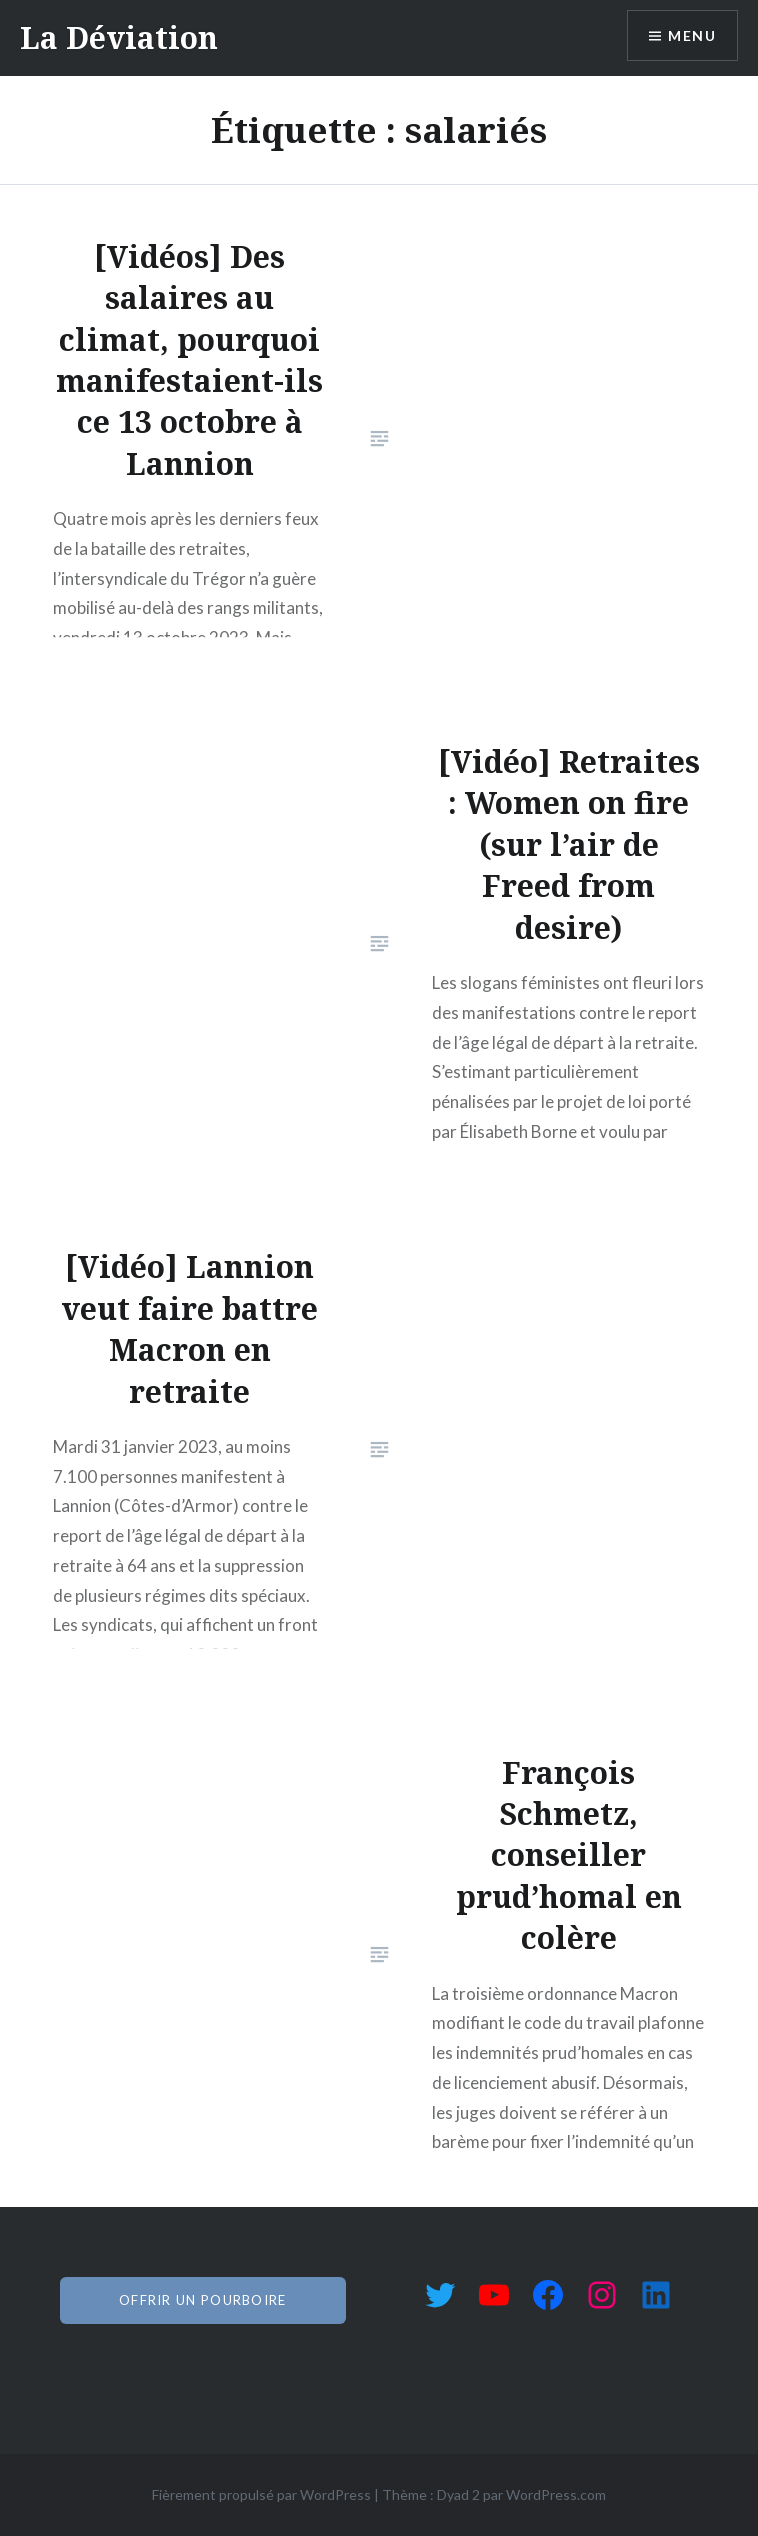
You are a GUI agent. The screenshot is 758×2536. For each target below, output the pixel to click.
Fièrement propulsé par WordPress (261, 2494)
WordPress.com (556, 2494)
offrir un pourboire (203, 2300)
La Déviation (119, 37)
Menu (692, 35)
